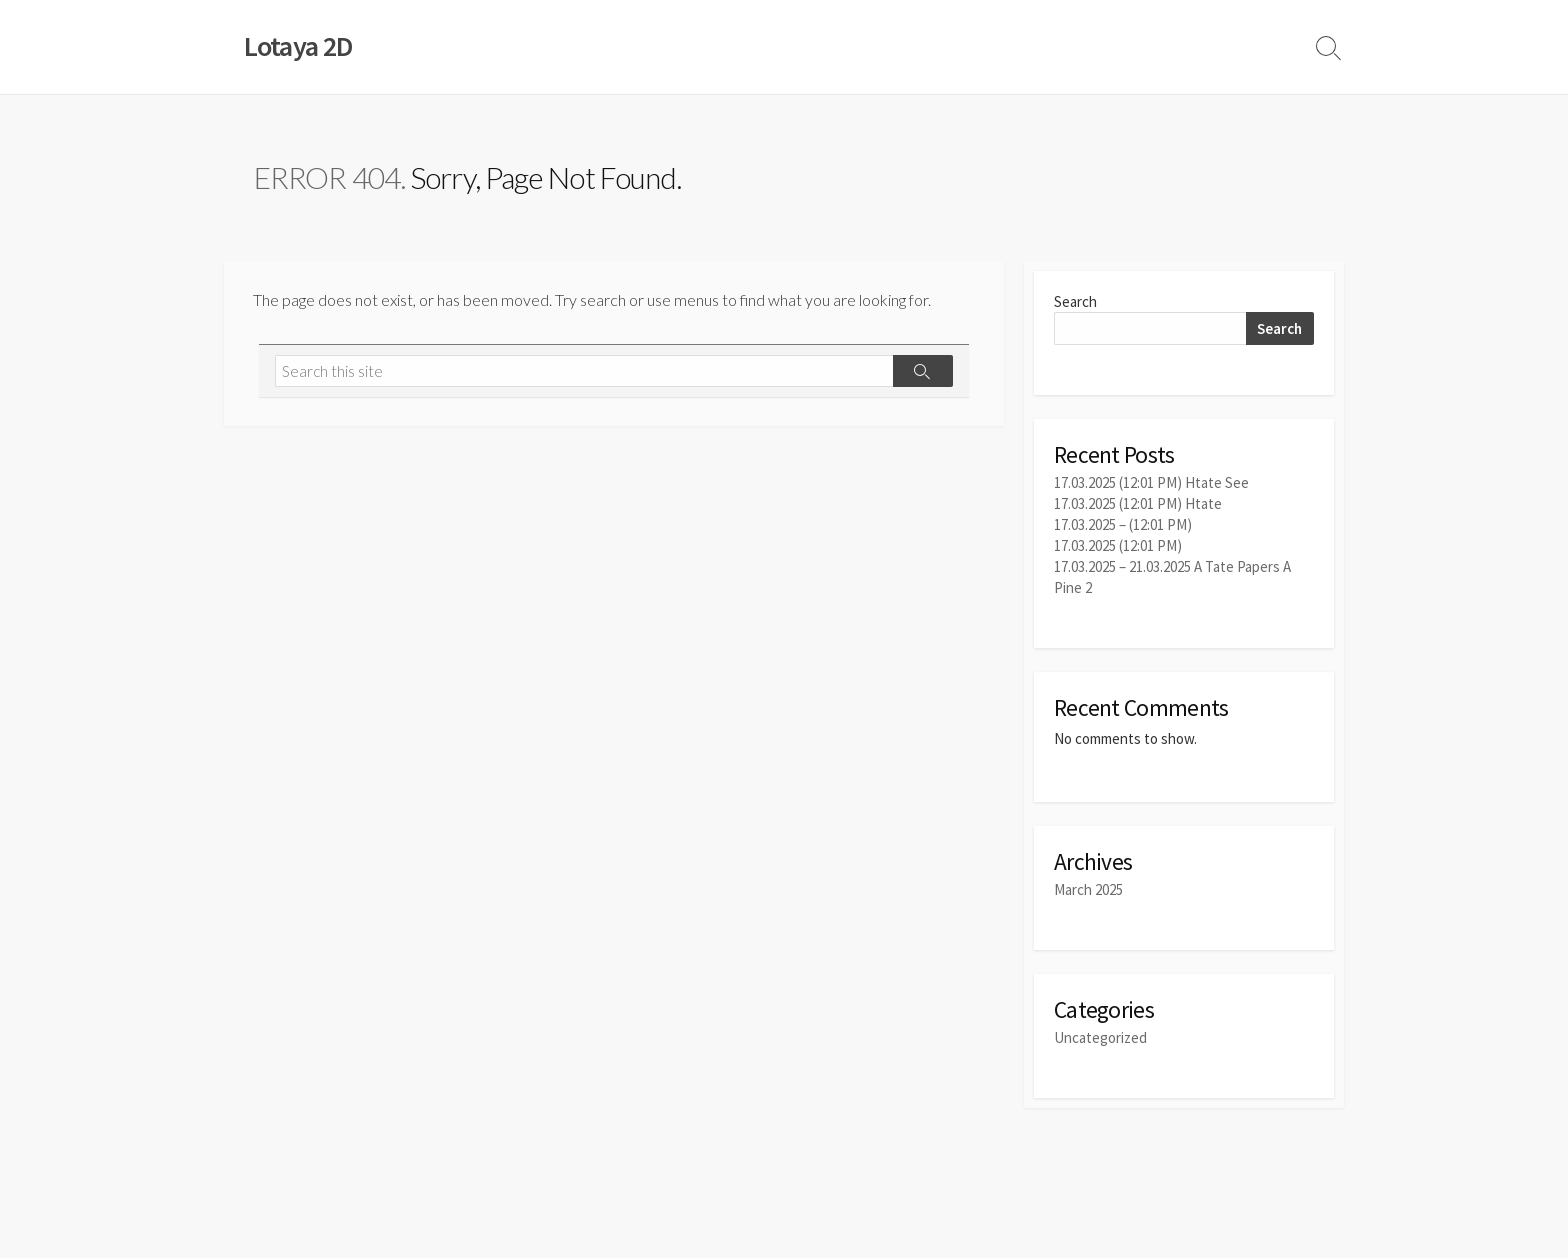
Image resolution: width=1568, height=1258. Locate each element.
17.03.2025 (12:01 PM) (1118, 545)
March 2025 (1088, 889)
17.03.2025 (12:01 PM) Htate (1138, 503)
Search (1075, 301)
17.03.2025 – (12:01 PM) (1123, 524)
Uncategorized (1100, 1037)
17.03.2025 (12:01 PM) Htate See (1151, 482)
